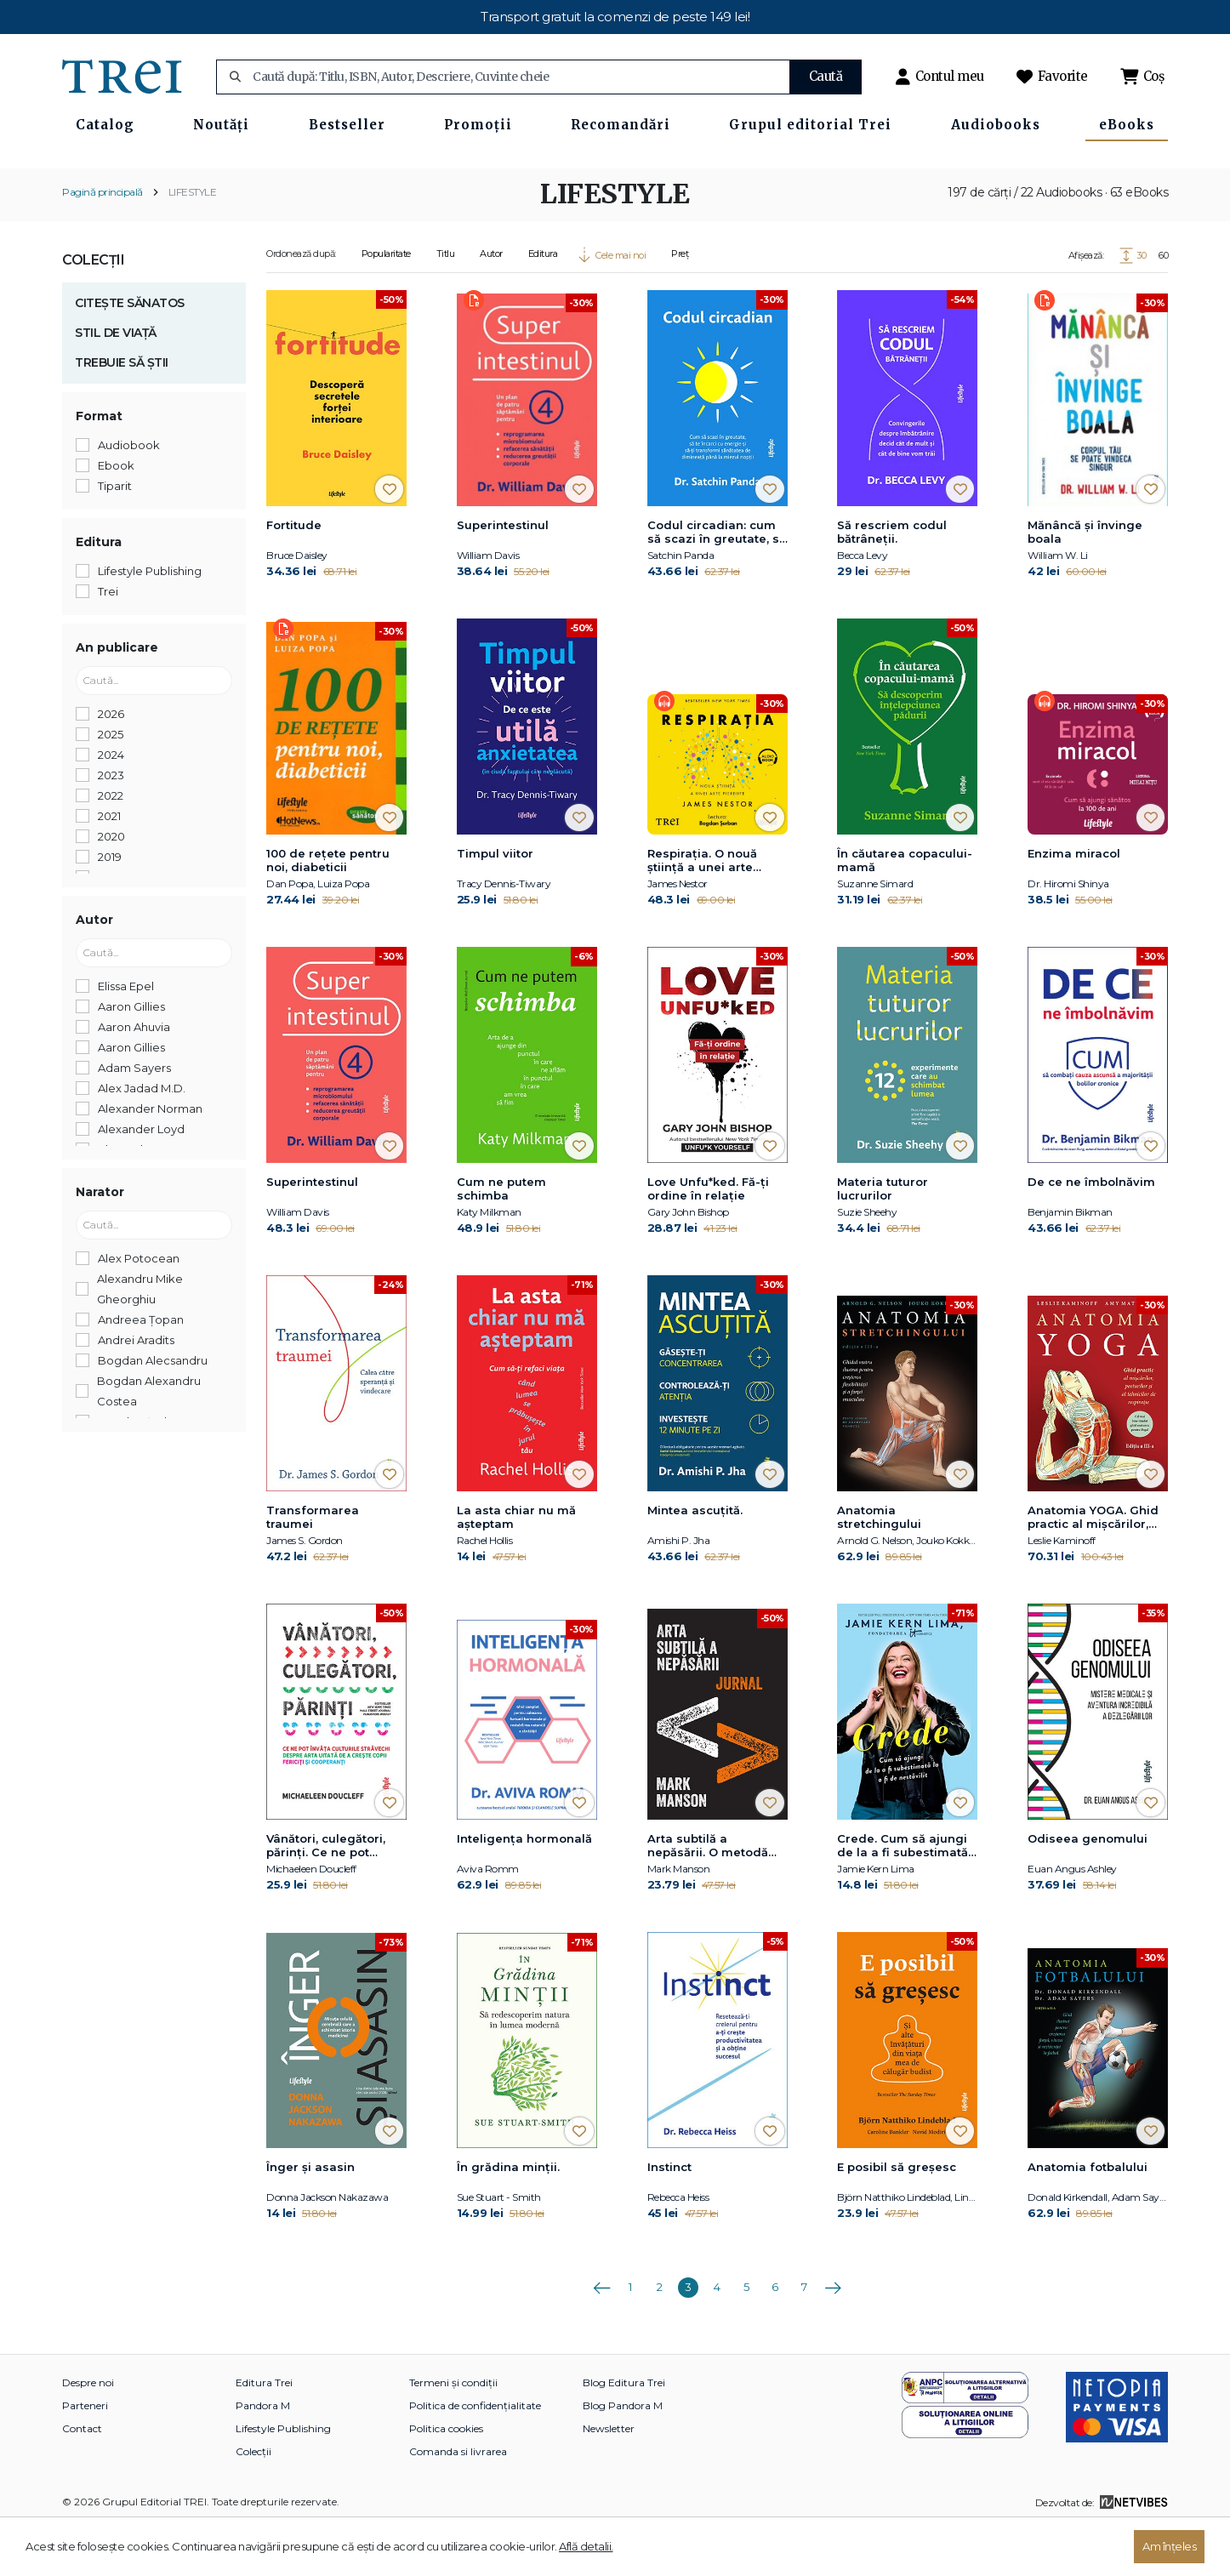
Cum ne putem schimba (501, 1238)
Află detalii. (586, 2546)
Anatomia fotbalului (1087, 2217)
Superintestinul (503, 574)
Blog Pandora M (623, 2455)
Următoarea (832, 2332)
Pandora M (263, 2455)
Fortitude (294, 574)
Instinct (669, 2217)
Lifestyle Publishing (283, 2478)
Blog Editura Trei (624, 2432)
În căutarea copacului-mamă (904, 910)
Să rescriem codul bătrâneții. (892, 581)
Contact (82, 2478)
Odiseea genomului (1087, 1888)
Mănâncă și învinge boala (1085, 581)
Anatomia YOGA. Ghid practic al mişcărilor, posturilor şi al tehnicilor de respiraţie (1097, 1567)
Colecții (93, 309)
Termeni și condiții (453, 2432)
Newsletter (609, 2478)
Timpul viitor (495, 903)
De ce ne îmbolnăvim (1091, 1232)
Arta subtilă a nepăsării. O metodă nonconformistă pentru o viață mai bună (717, 1896)
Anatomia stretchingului (879, 1567)
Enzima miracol (1074, 903)
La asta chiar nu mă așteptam (516, 1567)
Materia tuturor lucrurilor (882, 1238)
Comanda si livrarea (458, 2501)
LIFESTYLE (192, 241)
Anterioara (601, 2332)
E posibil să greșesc (896, 2217)
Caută (826, 76)
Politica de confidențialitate (475, 2455)
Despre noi (88, 2432)
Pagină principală (102, 241)
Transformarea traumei (312, 1567)
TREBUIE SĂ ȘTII (121, 411)
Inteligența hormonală (524, 1888)
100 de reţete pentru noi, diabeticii (328, 910)
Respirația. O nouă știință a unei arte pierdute (702, 911)
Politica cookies (446, 2478)
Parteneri (85, 2455)
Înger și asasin (310, 2217)
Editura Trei (264, 2432)
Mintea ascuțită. (695, 1560)
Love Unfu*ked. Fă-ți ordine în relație (708, 1238)
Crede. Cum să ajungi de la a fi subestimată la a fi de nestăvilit (902, 1896)
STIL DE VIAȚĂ (116, 382)
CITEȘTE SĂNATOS (130, 352)
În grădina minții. (508, 2217)
